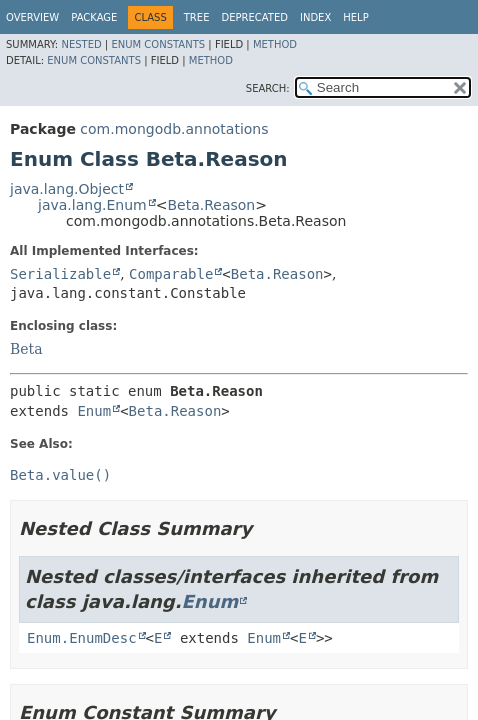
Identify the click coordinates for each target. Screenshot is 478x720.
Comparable (171, 274)
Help (355, 17)
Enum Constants (158, 44)
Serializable (60, 274)
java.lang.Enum (92, 205)
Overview (32, 17)
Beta (26, 349)
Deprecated (254, 17)
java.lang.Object (67, 189)
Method (275, 44)
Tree (197, 17)
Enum (94, 411)
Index (315, 17)
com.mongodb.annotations (174, 129)
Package (94, 17)
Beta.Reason (211, 205)
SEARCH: (268, 88)
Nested (81, 44)
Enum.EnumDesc (82, 638)
